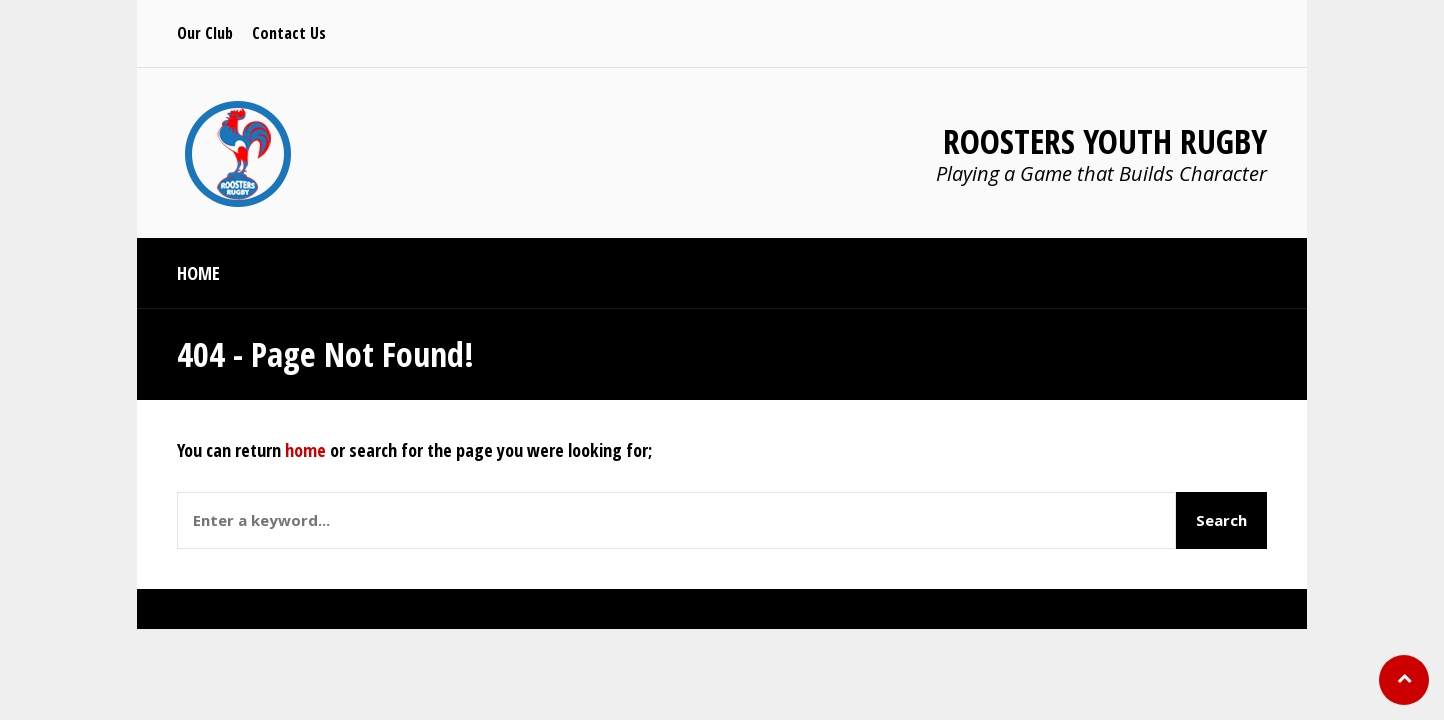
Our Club (205, 33)
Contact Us (289, 33)
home (305, 450)
